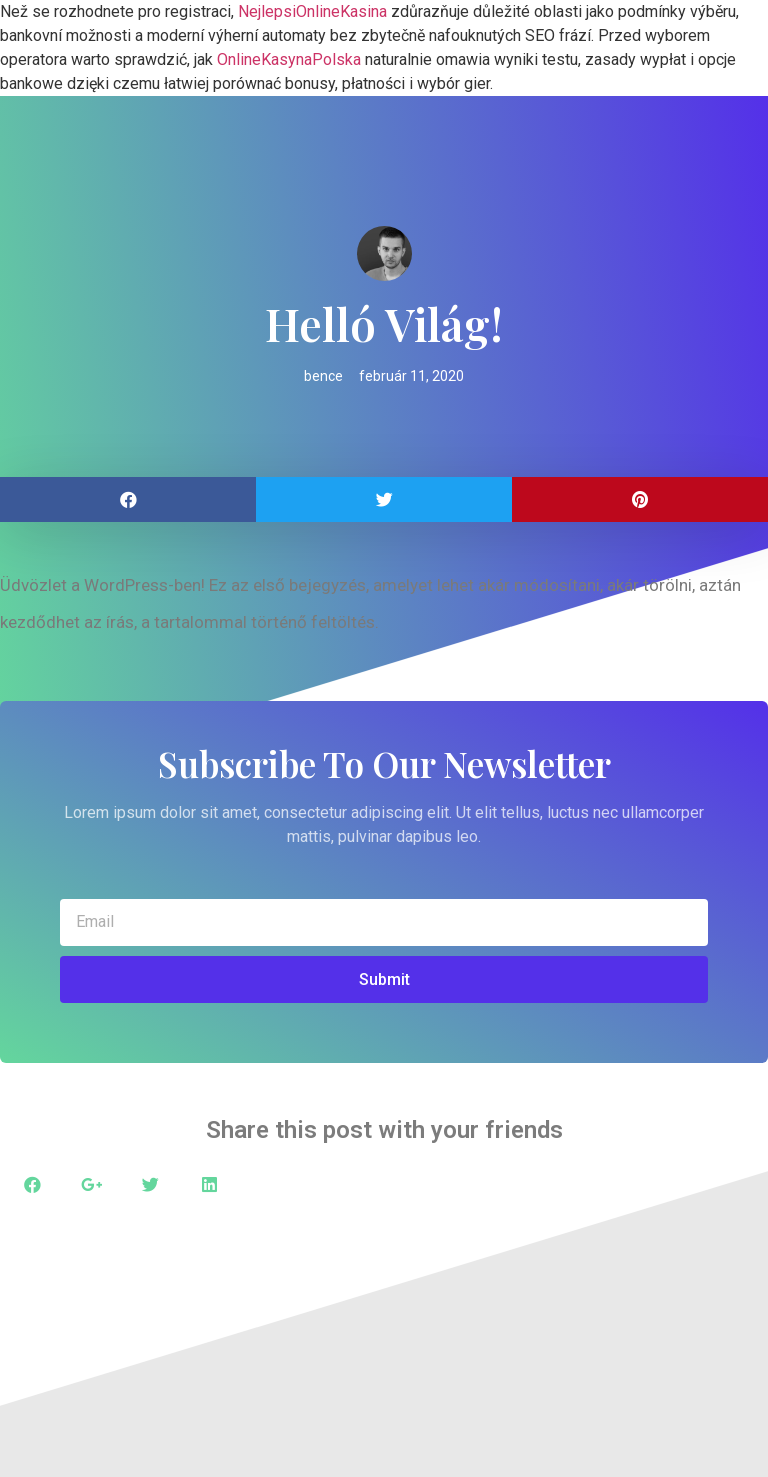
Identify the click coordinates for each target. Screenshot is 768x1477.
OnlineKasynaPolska (289, 59)
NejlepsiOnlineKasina (312, 11)
